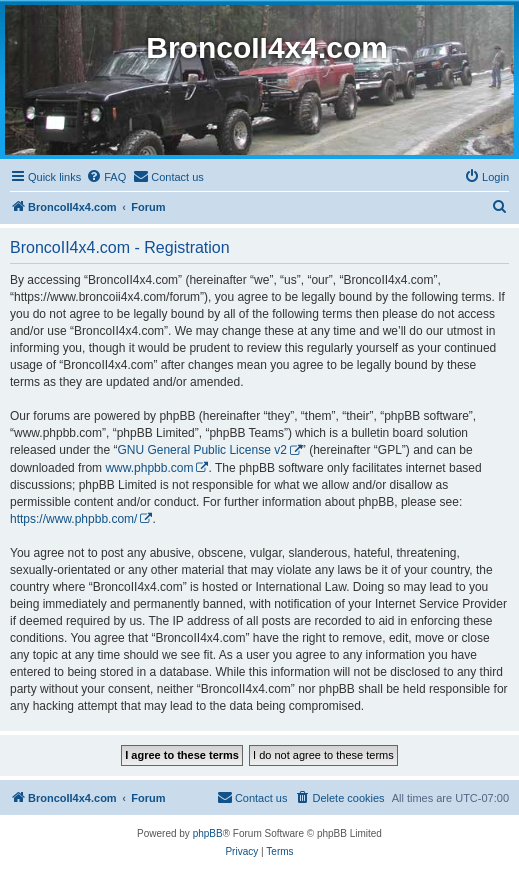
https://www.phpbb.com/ (73, 519)
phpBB (208, 833)
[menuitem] (106, 177)
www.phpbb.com (149, 468)
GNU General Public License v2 (201, 450)
